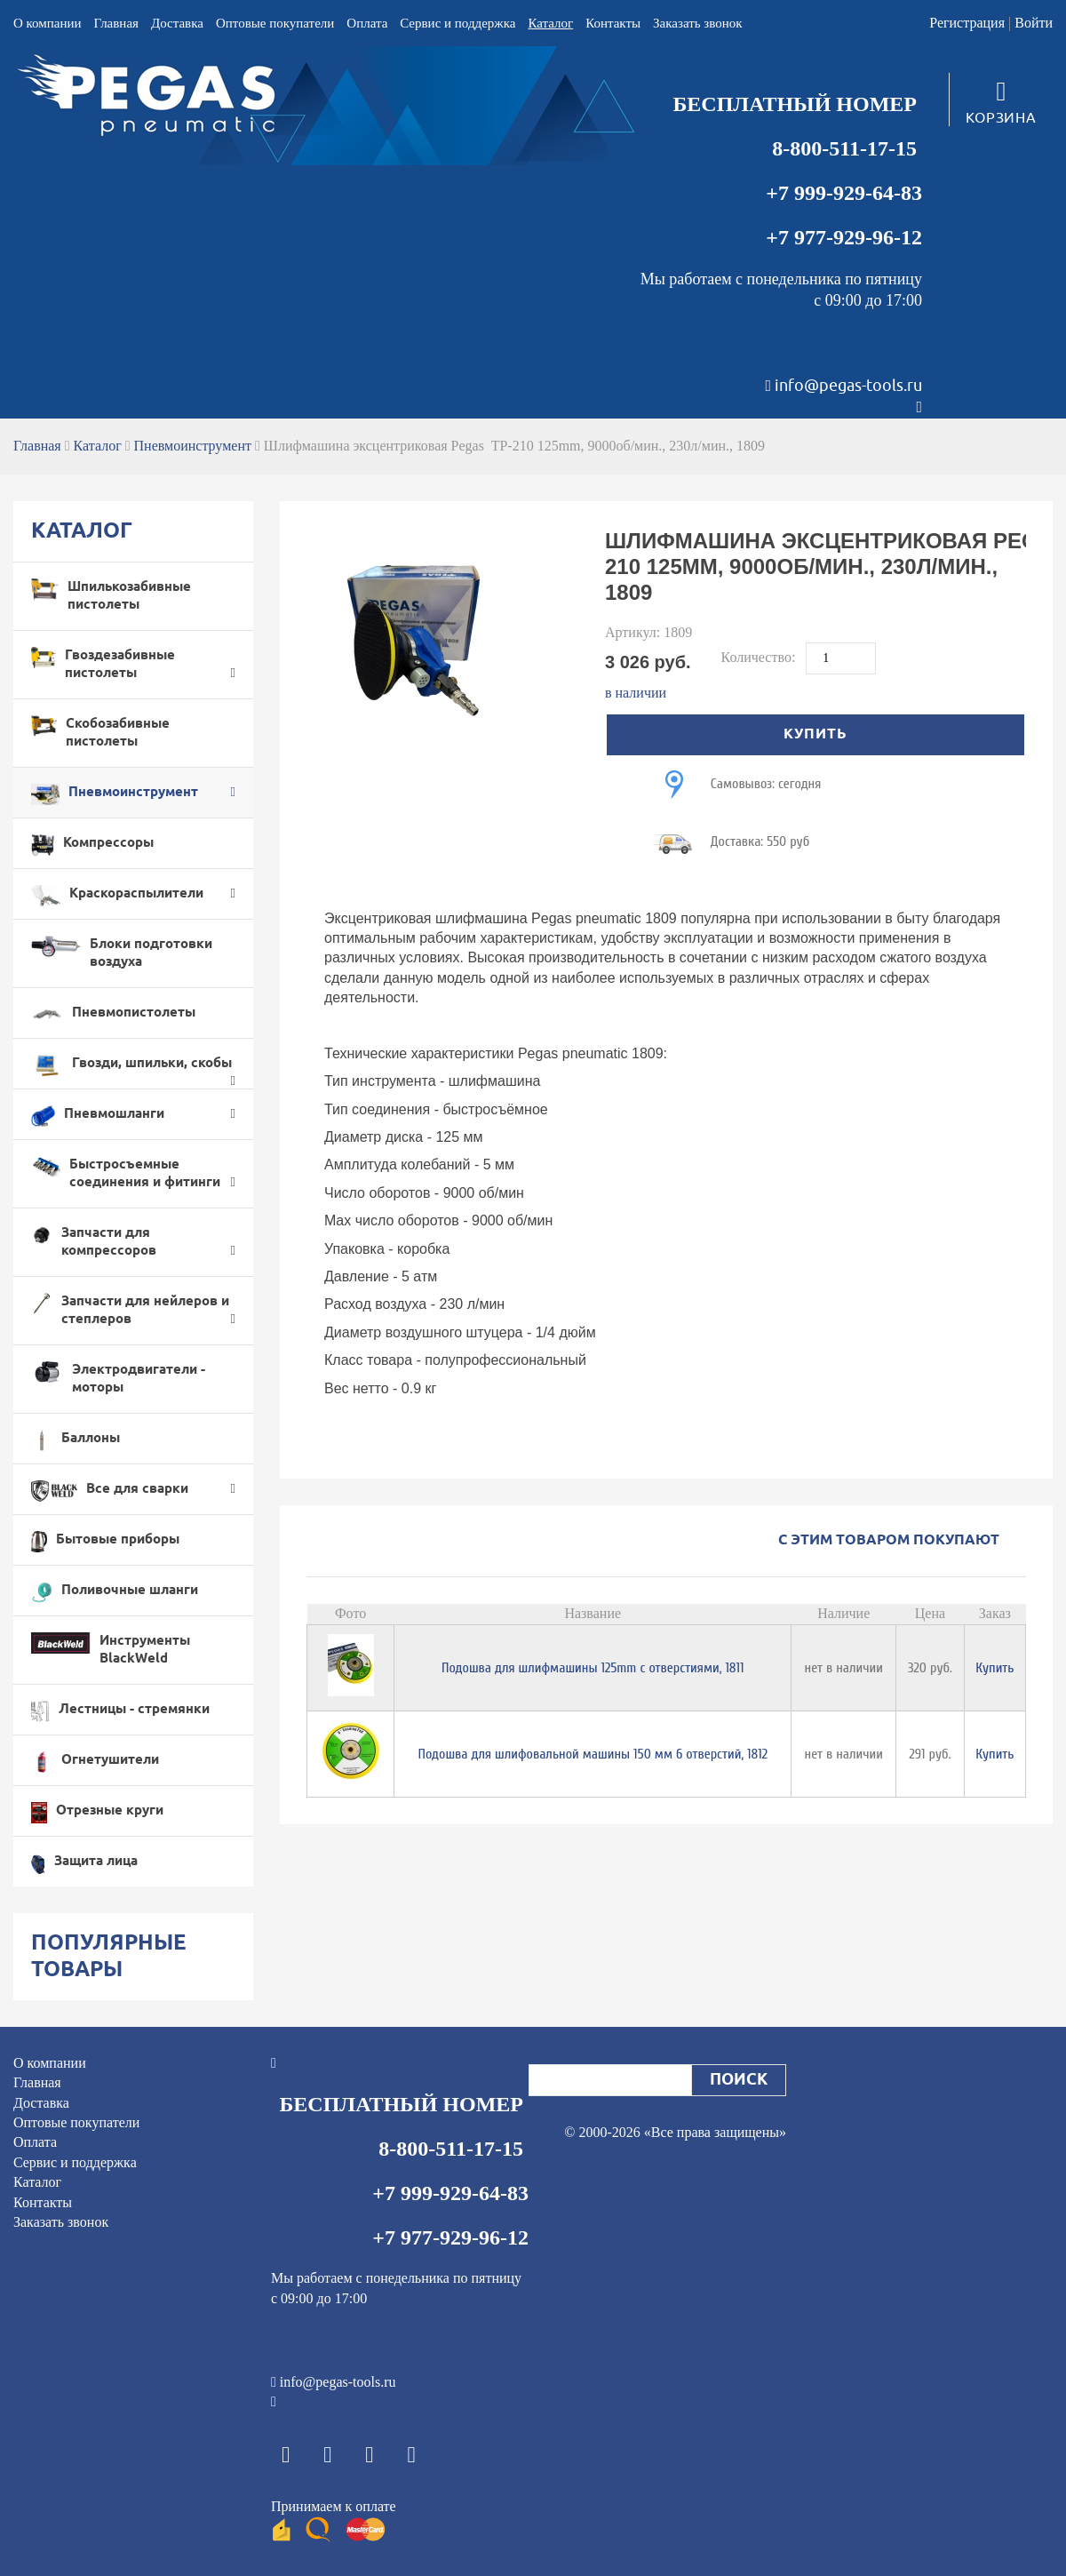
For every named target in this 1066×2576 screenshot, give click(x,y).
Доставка (177, 23)
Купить (994, 1668)
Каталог (550, 23)
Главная (116, 23)
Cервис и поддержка (457, 23)
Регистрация (967, 22)
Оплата (366, 23)
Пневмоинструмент (192, 445)
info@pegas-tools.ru (848, 385)
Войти (1033, 22)
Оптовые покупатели (275, 23)
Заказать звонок (697, 23)
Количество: (760, 657)
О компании (47, 23)
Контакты (612, 23)
